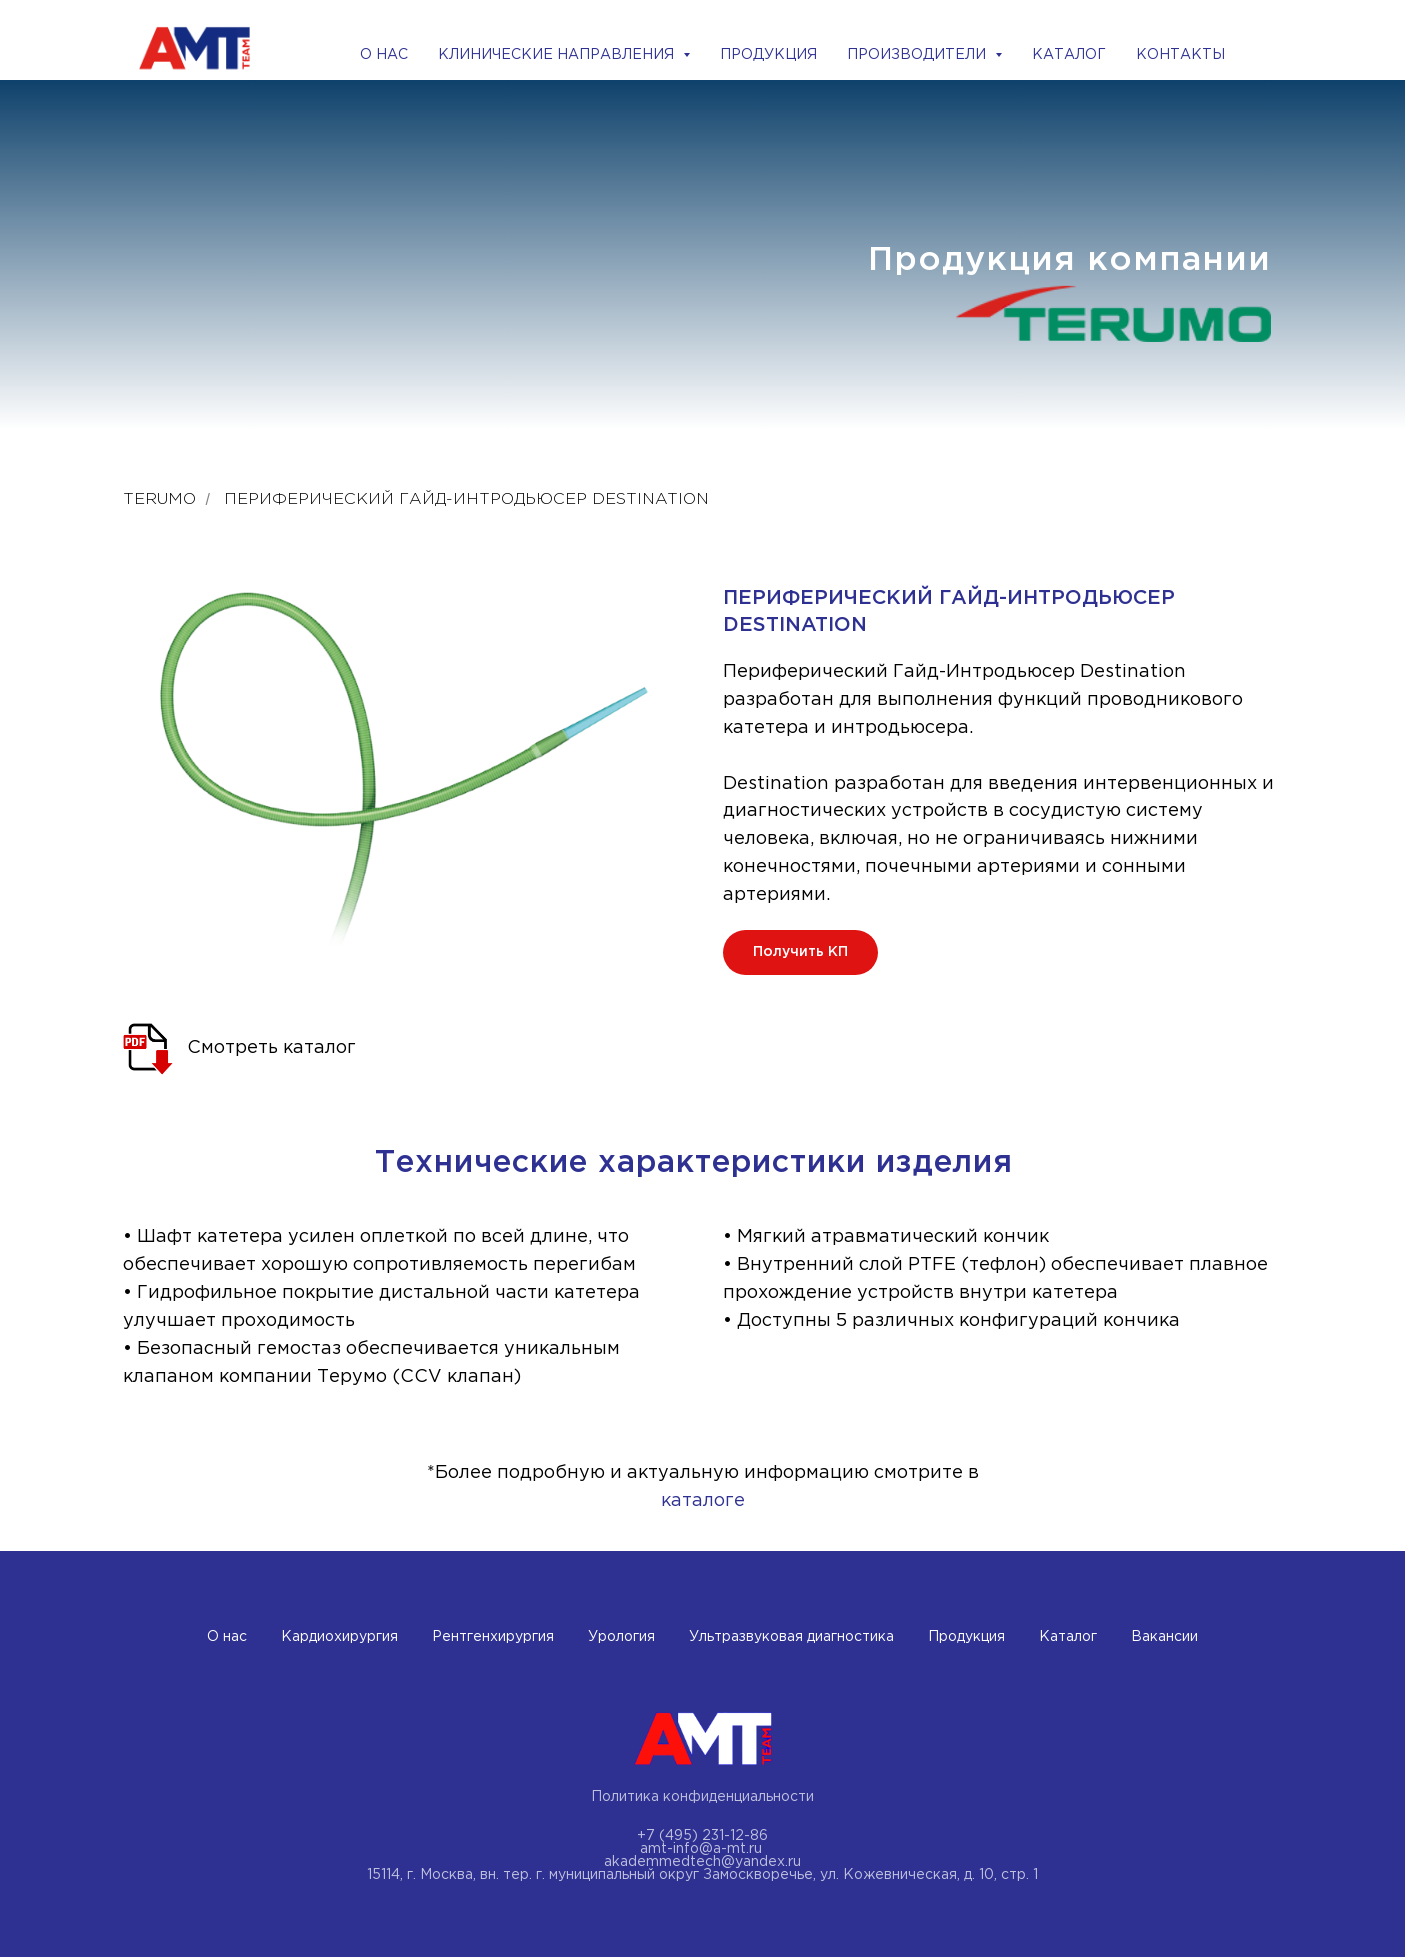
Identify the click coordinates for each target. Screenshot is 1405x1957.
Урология (621, 1637)
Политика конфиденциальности (702, 1797)
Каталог (1068, 1637)
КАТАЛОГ (1069, 55)
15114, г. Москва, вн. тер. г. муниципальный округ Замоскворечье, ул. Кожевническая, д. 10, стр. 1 (702, 1875)
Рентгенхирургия (493, 1637)
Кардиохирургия (339, 1637)
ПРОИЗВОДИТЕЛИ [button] (918, 55)
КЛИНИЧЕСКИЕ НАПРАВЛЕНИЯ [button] (558, 55)
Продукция (966, 1637)
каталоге (703, 1501)
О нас (227, 1637)
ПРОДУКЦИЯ (768, 55)
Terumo (159, 499)
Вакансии (1164, 1637)
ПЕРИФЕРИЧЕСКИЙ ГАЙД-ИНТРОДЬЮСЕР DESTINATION (466, 499)
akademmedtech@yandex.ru (702, 1862)
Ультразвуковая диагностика (791, 1637)
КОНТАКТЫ (1180, 55)
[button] (800, 952)
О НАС (384, 55)
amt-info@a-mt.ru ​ (703, 1849)
